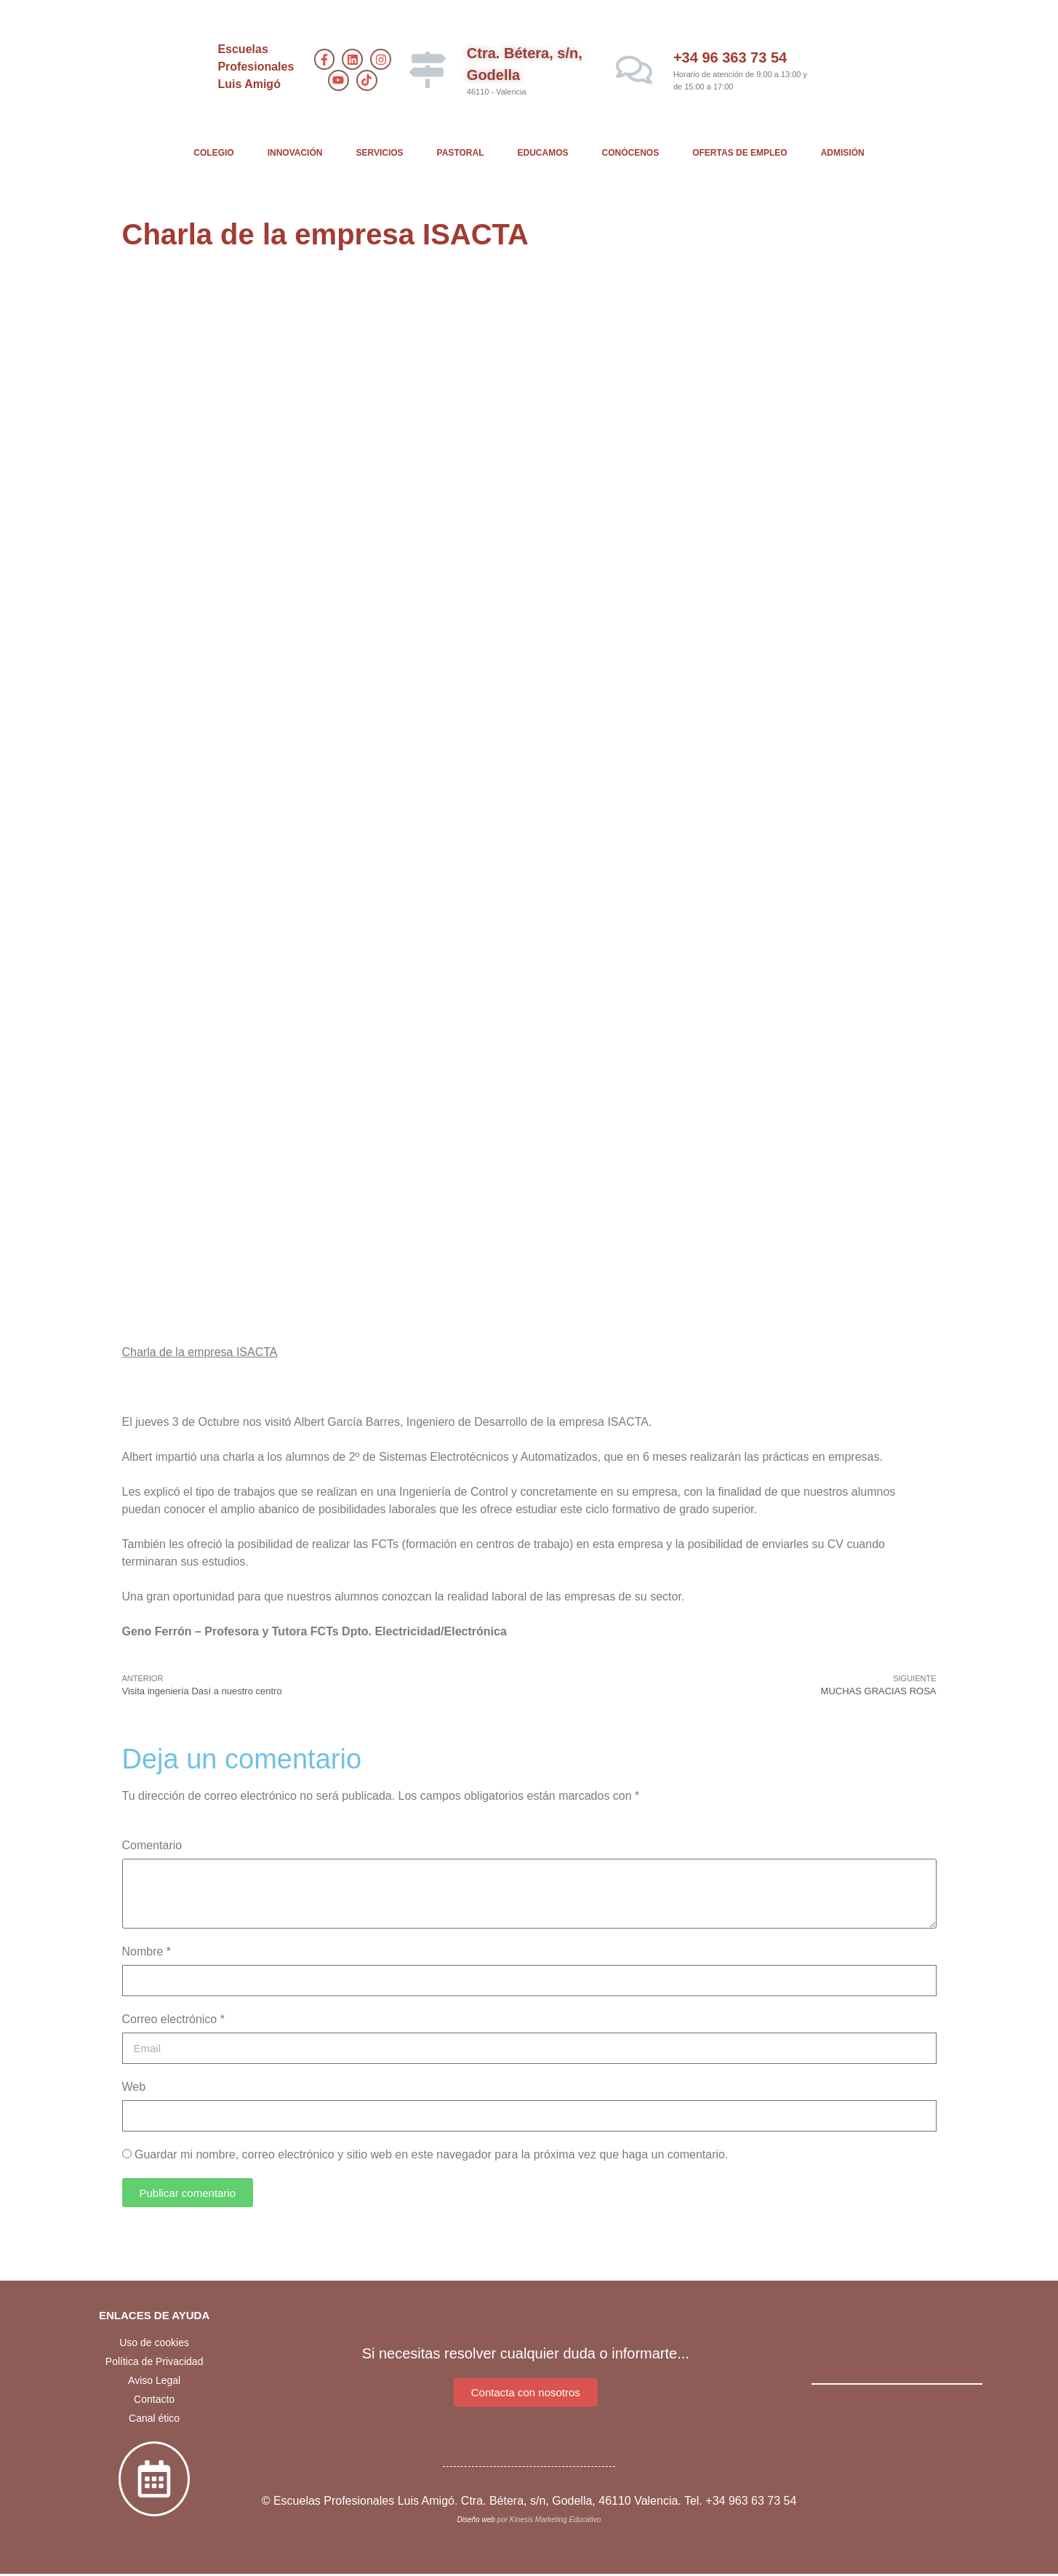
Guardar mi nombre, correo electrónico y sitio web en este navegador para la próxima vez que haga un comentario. (431, 2154)
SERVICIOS (379, 153)
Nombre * (147, 1951)
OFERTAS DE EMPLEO (739, 153)
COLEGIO (213, 153)
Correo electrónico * (173, 2019)
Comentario (152, 1845)
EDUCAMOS (543, 153)
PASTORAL (460, 153)
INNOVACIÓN (295, 153)
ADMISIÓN (843, 153)
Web (134, 2087)
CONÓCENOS (631, 153)
